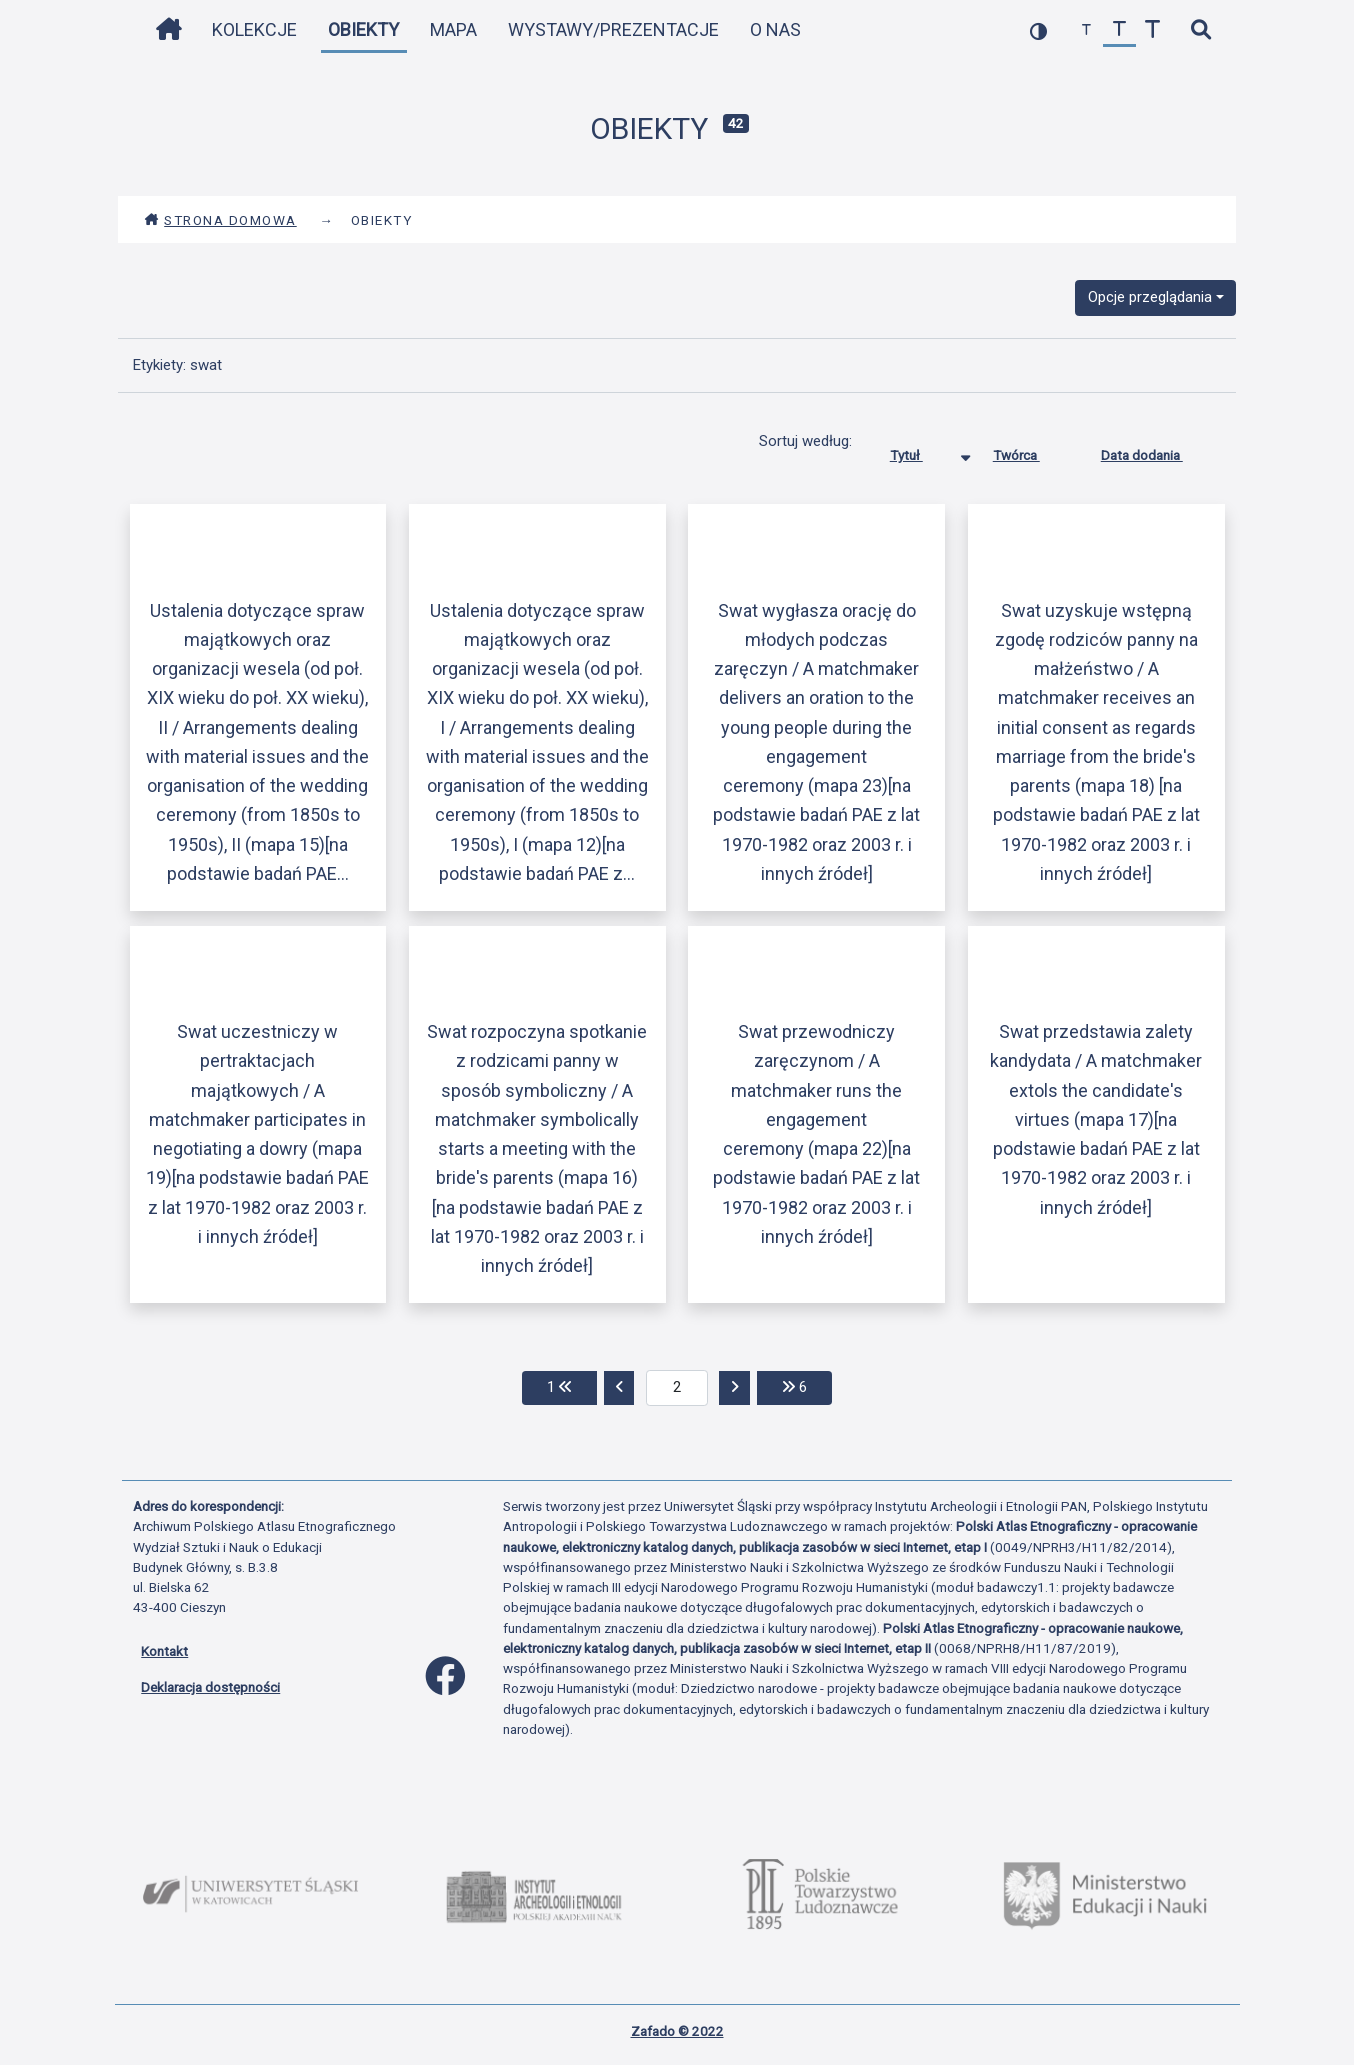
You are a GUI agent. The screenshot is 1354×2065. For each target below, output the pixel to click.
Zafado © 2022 (677, 2031)
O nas (775, 29)
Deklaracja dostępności (210, 1687)
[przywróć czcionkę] (1119, 30)
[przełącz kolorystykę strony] (1038, 30)
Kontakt (164, 1651)
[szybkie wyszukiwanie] (1200, 30)
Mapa (453, 29)
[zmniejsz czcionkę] (1086, 30)
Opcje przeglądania (1150, 297)
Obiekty (363, 29)
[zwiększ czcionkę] (1152, 30)
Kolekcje (254, 29)
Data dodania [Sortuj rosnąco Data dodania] (1157, 451)
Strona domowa (220, 220)
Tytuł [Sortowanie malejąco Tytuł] (921, 451)
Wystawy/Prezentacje (613, 29)
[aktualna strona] (677, 1388)
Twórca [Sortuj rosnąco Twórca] (1031, 451)
